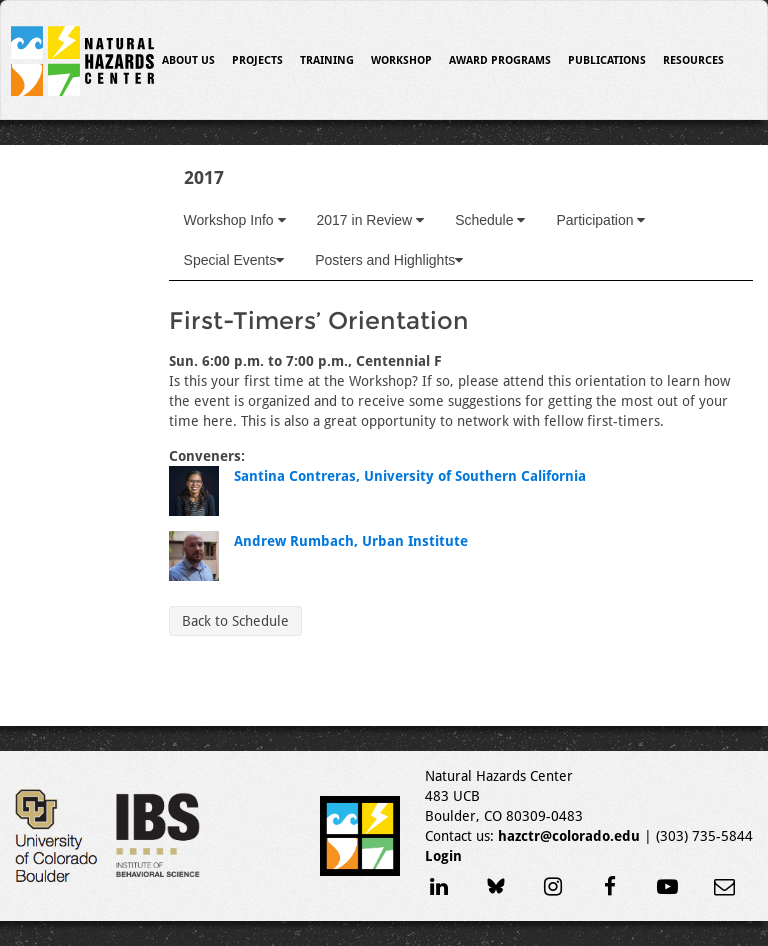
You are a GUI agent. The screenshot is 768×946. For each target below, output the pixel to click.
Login (443, 856)
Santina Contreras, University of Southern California (410, 476)
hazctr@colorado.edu (569, 836)
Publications (607, 60)
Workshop (401, 60)
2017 (204, 177)
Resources (693, 60)
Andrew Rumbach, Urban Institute (351, 541)
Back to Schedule (235, 621)
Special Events (234, 260)
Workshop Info (235, 220)
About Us (188, 60)
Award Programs (500, 60)
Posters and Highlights (389, 260)
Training (327, 60)
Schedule (490, 220)
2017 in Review (371, 220)
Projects (257, 60)
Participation (600, 220)
